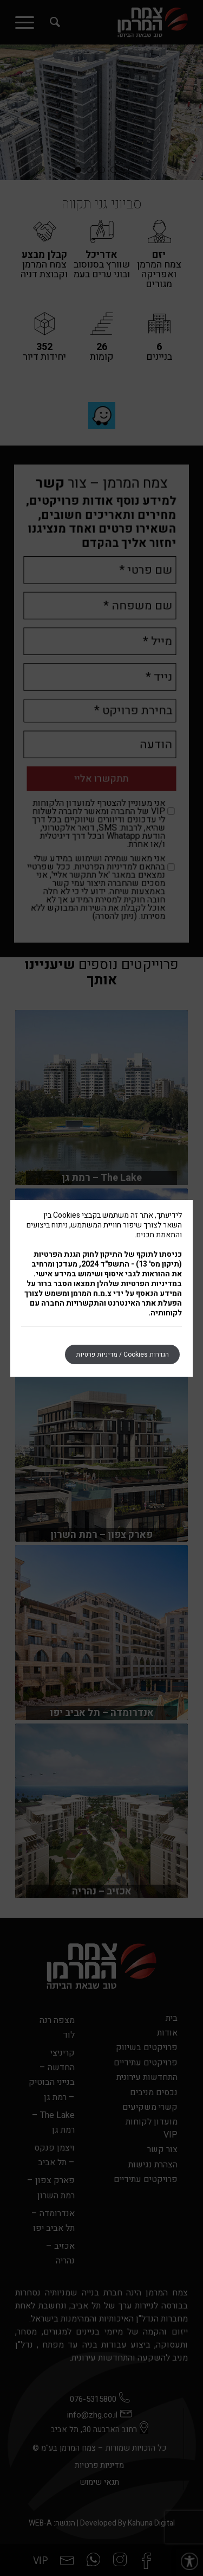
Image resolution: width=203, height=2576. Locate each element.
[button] (189, 2562)
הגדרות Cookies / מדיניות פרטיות (122, 1354)
